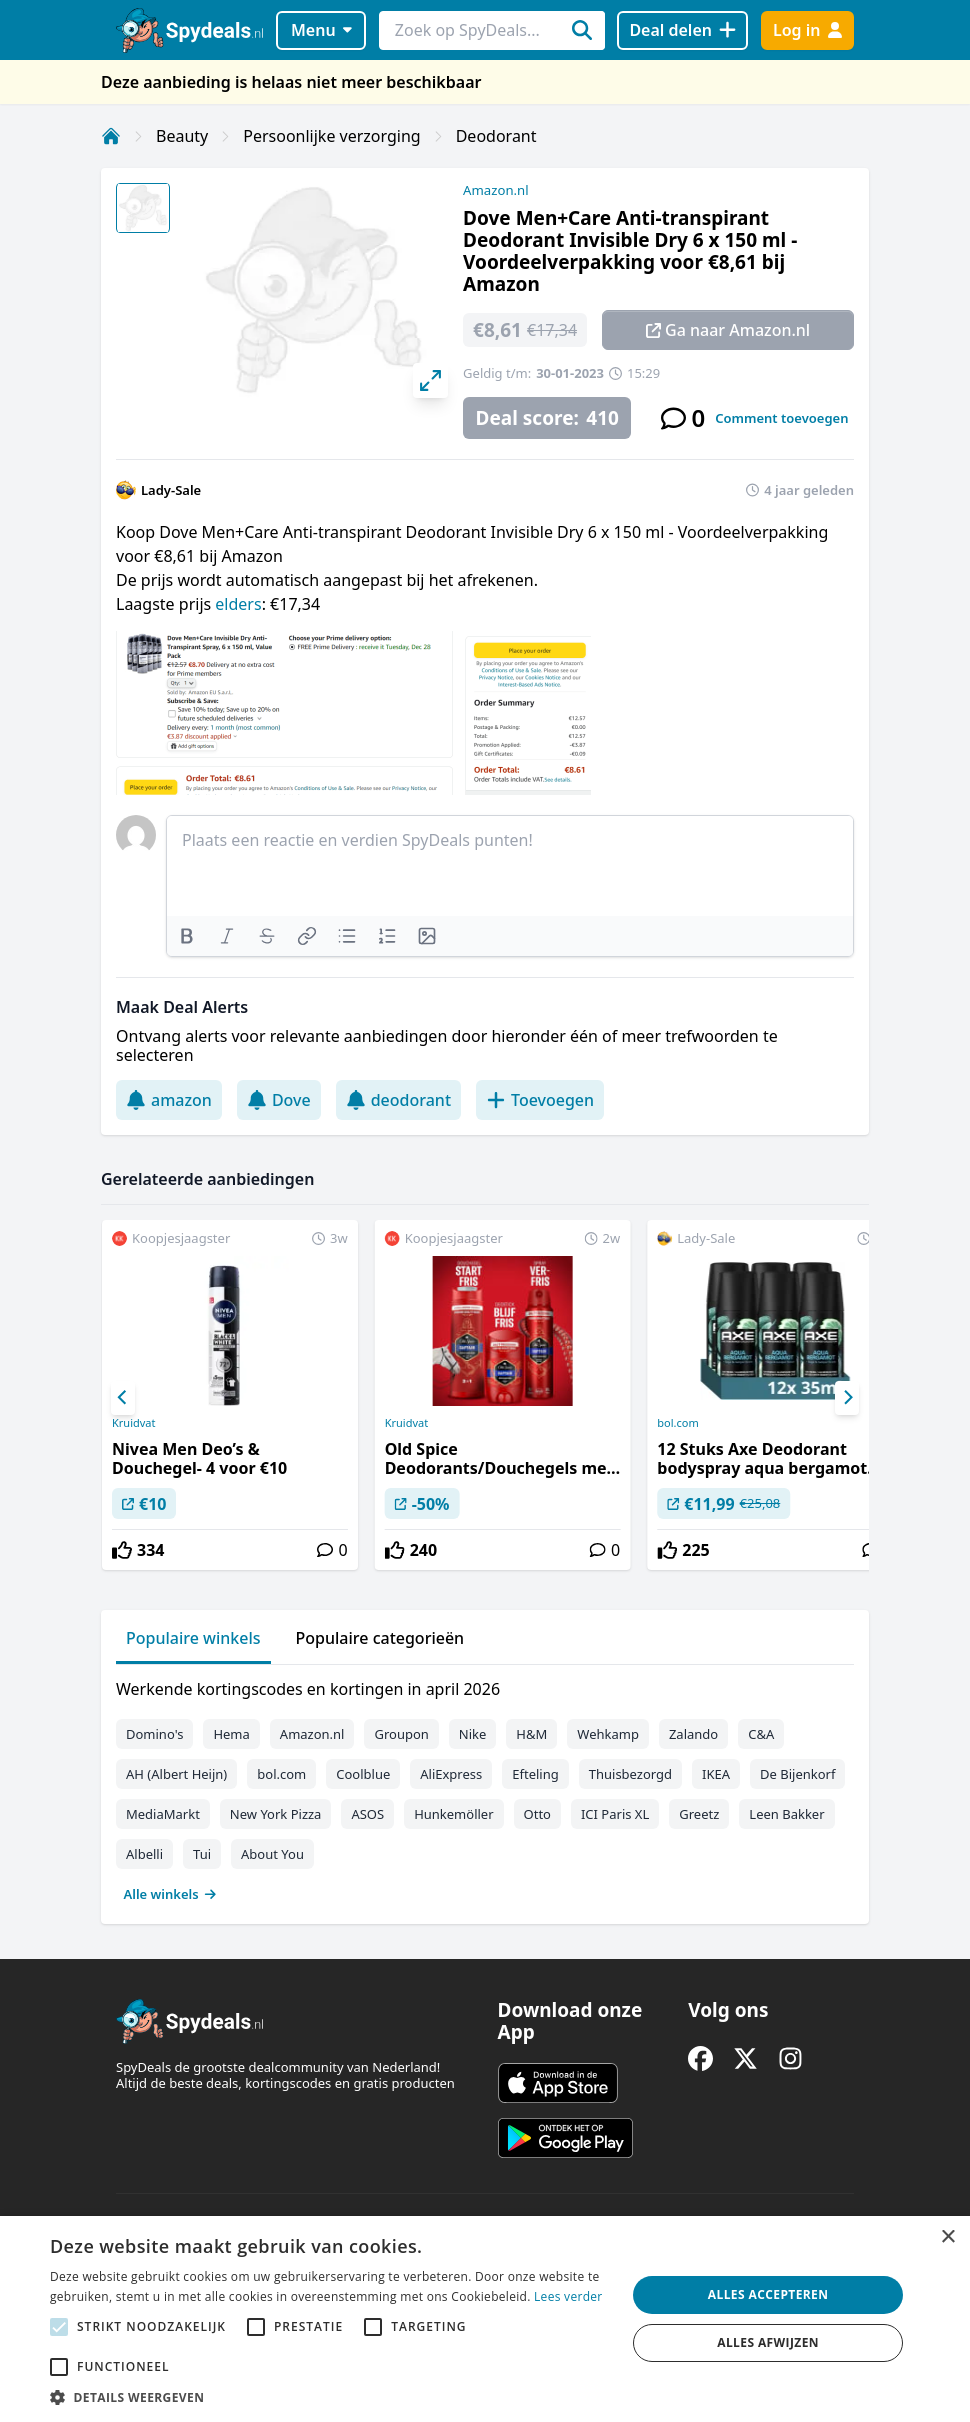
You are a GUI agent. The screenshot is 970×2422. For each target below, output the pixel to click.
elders (238, 604)
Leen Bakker (786, 1814)
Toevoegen (540, 1100)
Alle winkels (170, 1894)
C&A (761, 1734)
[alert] (485, 2319)
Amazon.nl (496, 190)
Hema (231, 1734)
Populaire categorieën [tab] (380, 1638)
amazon (169, 1100)
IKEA (716, 1774)
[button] (329, 2397)
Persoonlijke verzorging (331, 136)
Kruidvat (133, 1423)
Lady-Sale (171, 490)
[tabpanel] (485, 1787)
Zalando (693, 1734)
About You (272, 1854)
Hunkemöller (453, 1814)
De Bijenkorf (797, 1774)
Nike (473, 1734)
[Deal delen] (682, 30)
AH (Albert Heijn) (176, 1774)
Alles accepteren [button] (768, 2294)
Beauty (182, 136)
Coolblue (363, 1774)
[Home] (111, 136)
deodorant (398, 1100)
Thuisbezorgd (630, 1774)
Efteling (535, 1774)
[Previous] (123, 1398)
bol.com (677, 1423)
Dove (279, 1100)
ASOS (367, 1814)
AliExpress (451, 1774)
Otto (537, 1814)
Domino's (154, 1734)
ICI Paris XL (615, 1814)
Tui (202, 1854)
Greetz (699, 1814)
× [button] (947, 2237)
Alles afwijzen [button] (768, 2342)
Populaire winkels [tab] (193, 1638)
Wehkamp (608, 1734)
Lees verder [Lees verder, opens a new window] (568, 2296)
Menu (321, 30)
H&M (531, 1734)
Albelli (144, 1854)
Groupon (401, 1734)
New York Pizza (276, 1814)
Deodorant (496, 136)
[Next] (847, 1398)
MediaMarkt (163, 1814)
